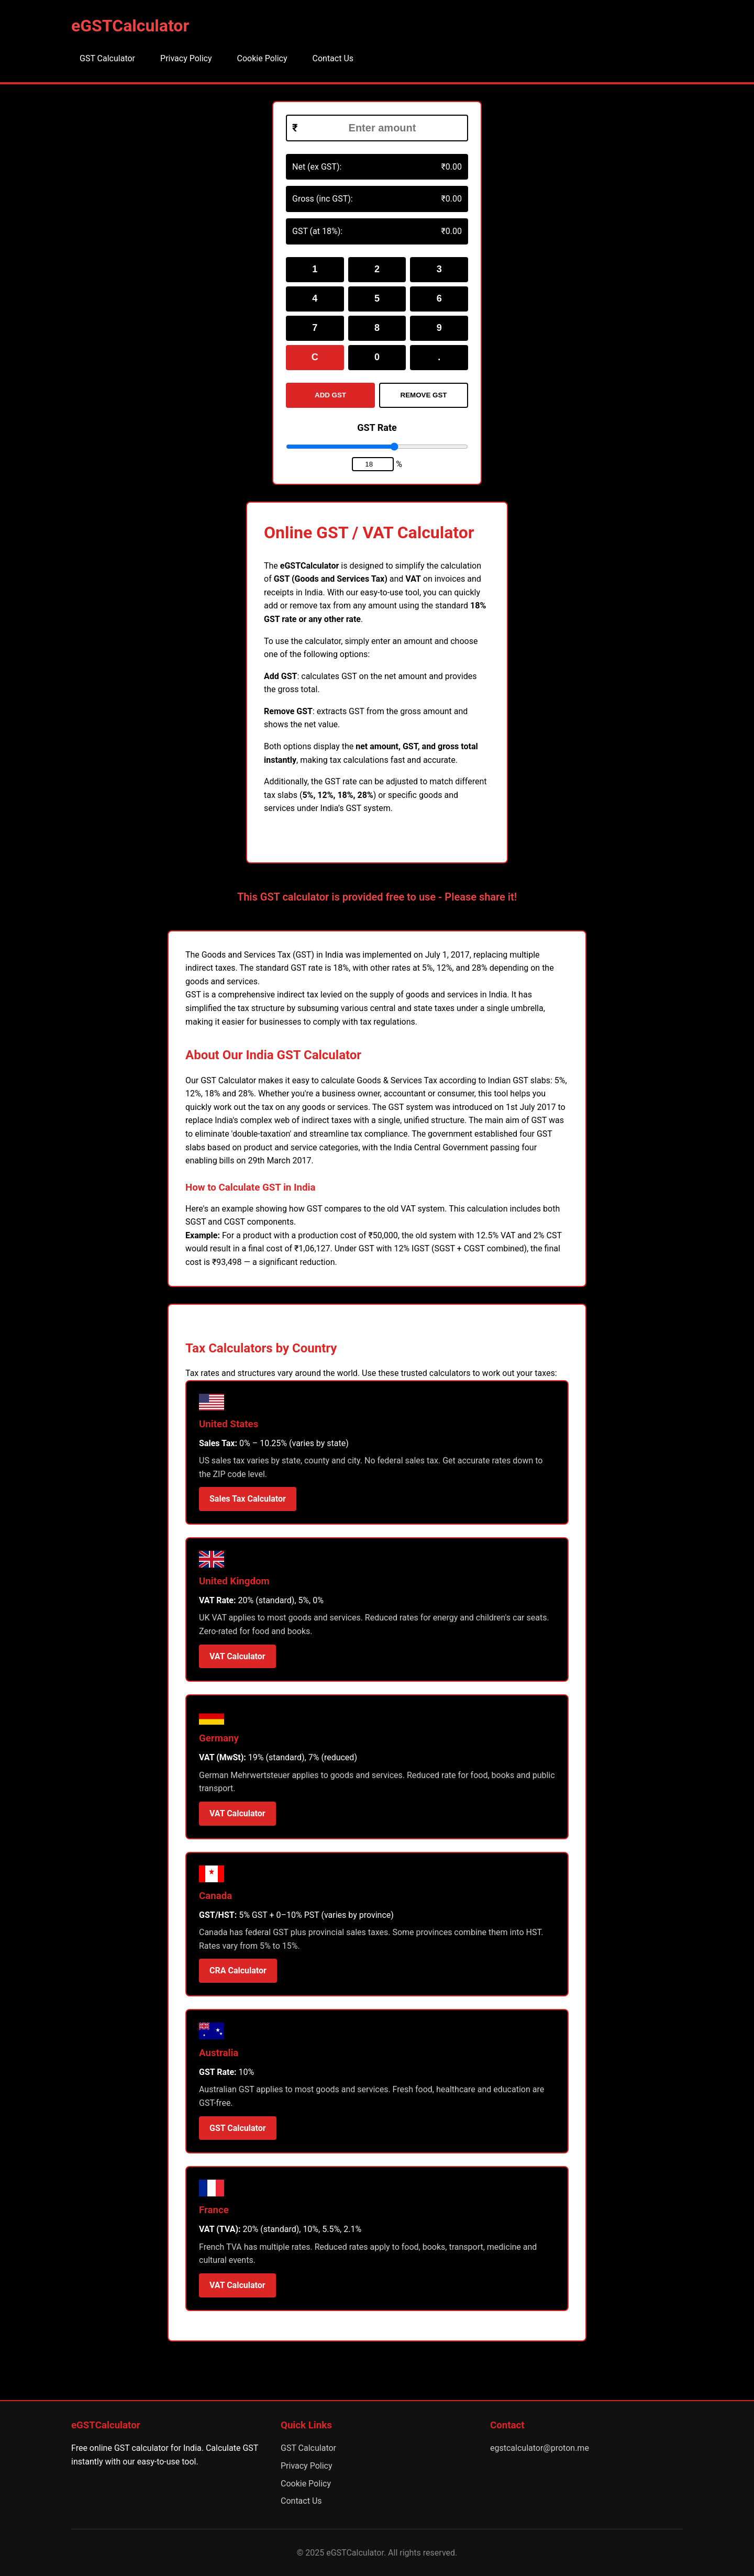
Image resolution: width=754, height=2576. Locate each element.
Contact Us (333, 58)
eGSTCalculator (130, 26)
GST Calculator (107, 58)
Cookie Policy (262, 58)
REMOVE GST (424, 395)
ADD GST (330, 395)
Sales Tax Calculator (247, 1499)
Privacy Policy (186, 58)
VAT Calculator (237, 1656)
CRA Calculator (238, 1970)
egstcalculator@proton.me (539, 2448)
